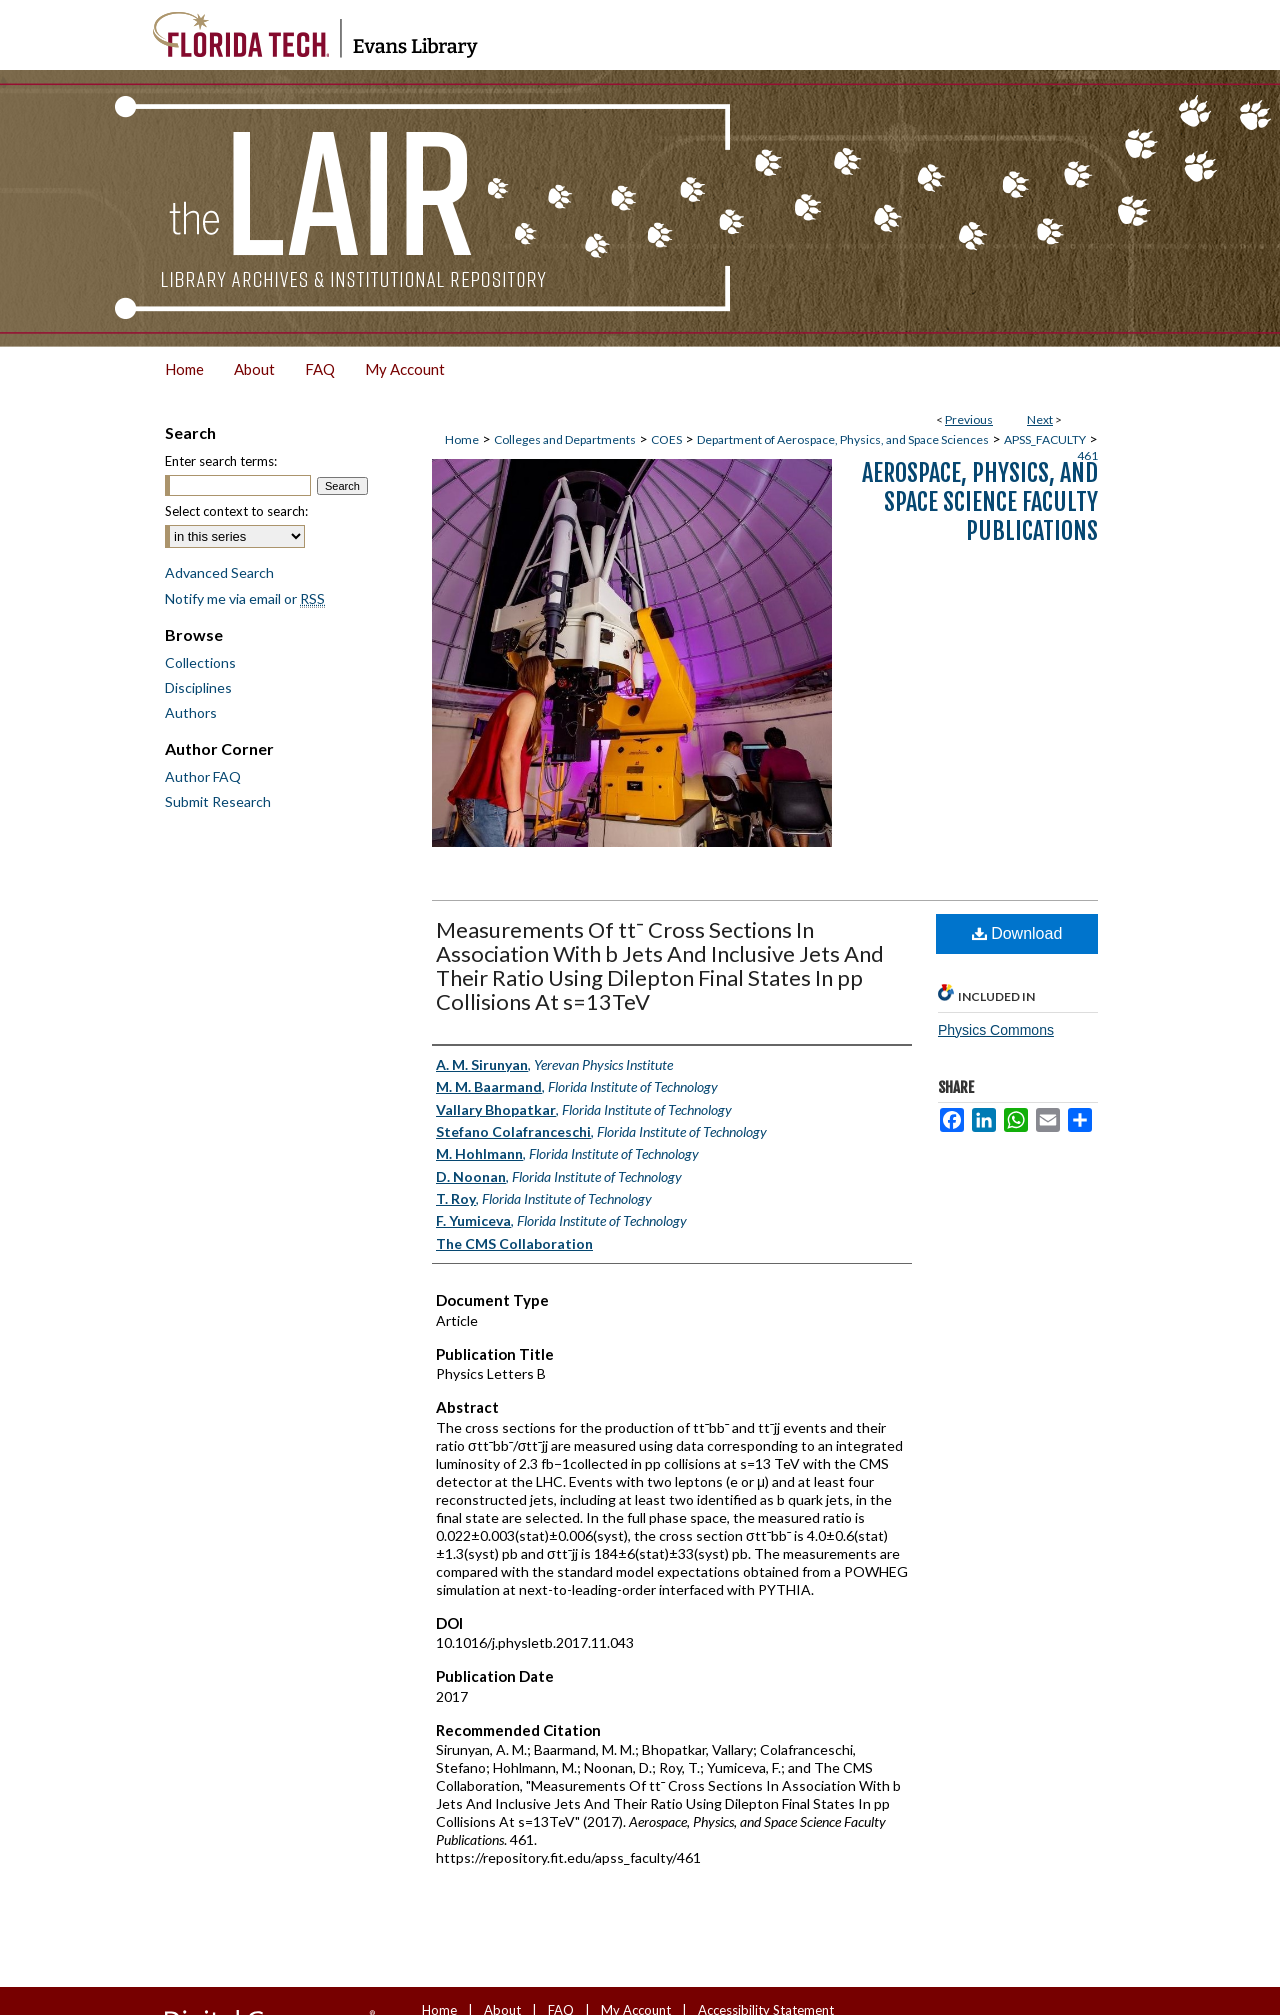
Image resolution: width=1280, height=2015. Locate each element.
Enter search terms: (221, 461)
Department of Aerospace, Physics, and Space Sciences (843, 439)
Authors (191, 712)
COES (666, 439)
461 (1087, 455)
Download (1017, 933)
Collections (200, 662)
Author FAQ (203, 776)
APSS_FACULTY (1045, 439)
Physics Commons (996, 1030)
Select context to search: (236, 511)
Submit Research (218, 801)
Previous (969, 419)
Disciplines (198, 687)
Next (1040, 419)
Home (462, 439)
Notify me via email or (245, 598)
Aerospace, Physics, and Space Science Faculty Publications (980, 502)
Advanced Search (219, 572)
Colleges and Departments (565, 439)
